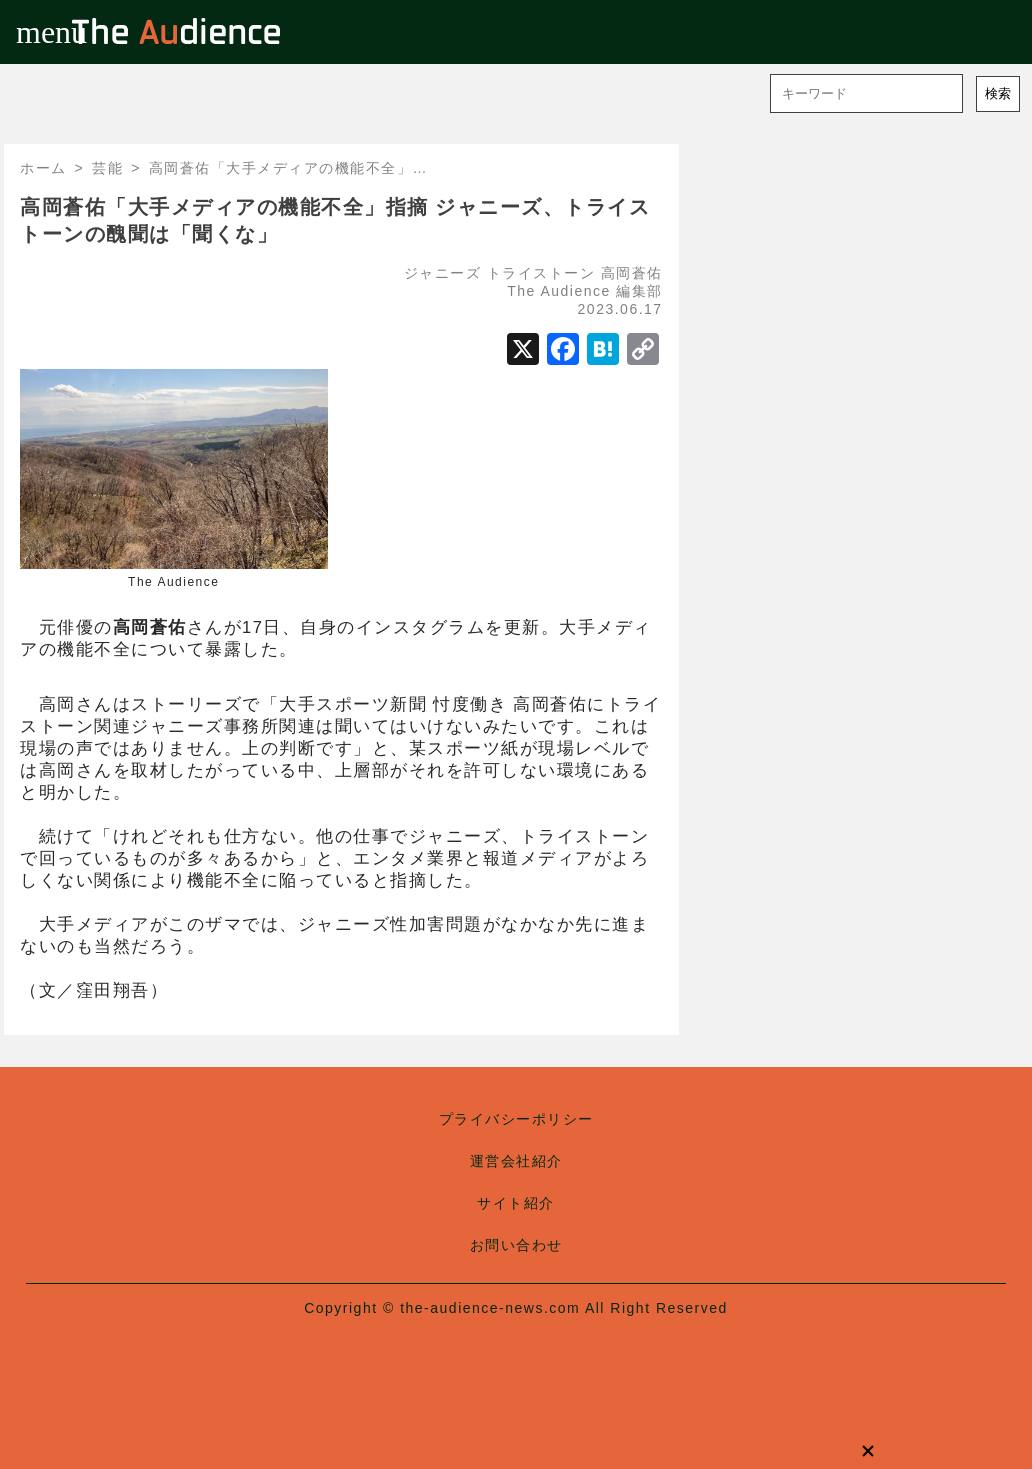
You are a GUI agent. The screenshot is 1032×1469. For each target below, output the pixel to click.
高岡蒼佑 (632, 273)
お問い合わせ (516, 1245)
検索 (998, 93)
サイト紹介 (516, 1203)
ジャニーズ (443, 273)
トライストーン (541, 273)
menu (32, 32)
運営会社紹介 (516, 1161)
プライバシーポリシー (516, 1119)
